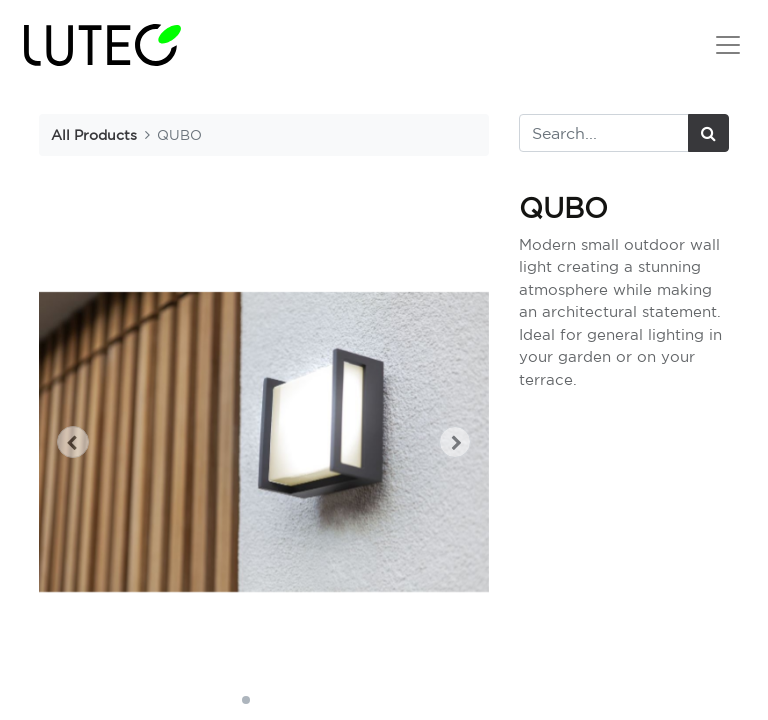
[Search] (708, 133)
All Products (94, 134)
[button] (73, 442)
